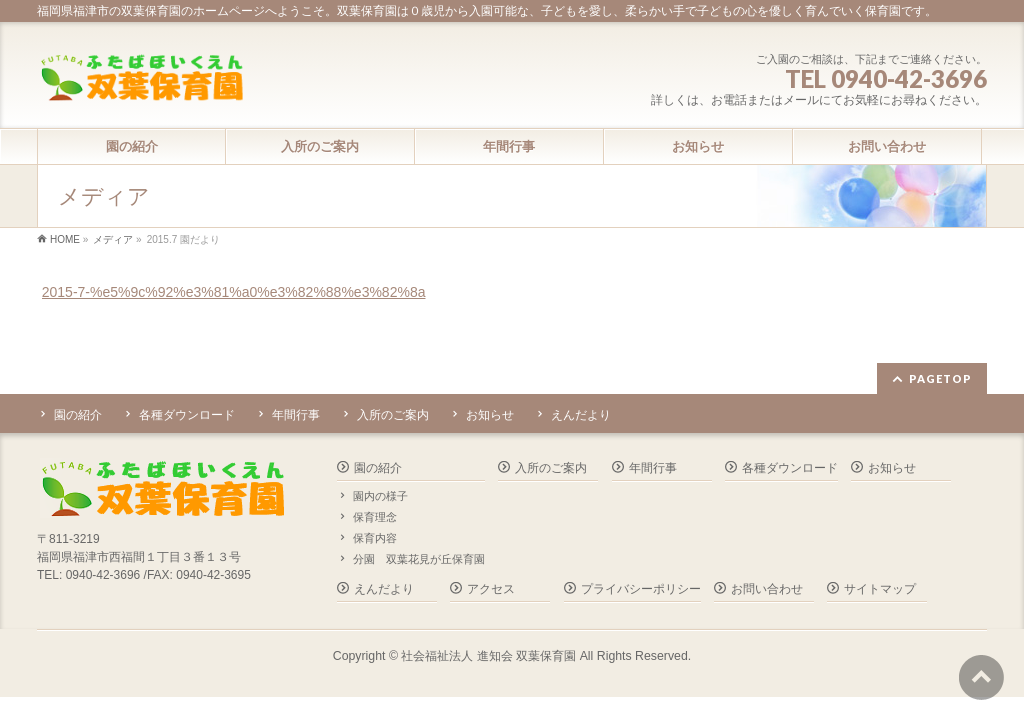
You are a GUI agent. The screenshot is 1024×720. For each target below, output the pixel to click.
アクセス (491, 589)
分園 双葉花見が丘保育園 (419, 559)
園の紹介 (78, 415)
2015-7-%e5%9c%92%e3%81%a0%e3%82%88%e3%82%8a (234, 292)
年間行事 (296, 415)
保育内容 (375, 538)
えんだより (581, 415)
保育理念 (375, 517)
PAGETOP (940, 378)
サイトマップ (880, 589)
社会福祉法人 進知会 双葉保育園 (488, 656)
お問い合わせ (767, 589)
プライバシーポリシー (641, 589)
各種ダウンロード (187, 415)
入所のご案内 (393, 415)
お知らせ (490, 415)
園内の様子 (380, 496)
